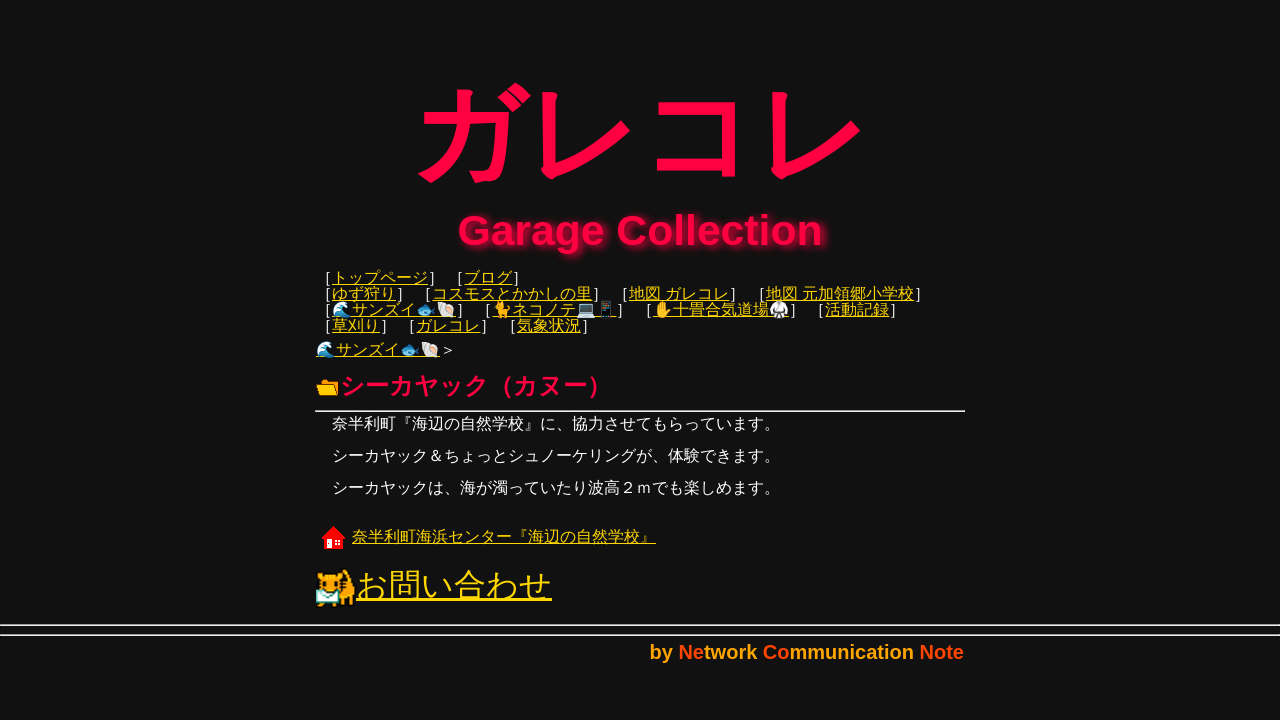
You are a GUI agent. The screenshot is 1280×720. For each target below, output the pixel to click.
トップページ (380, 291)
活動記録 (857, 323)
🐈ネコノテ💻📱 (554, 323)
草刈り (356, 339)
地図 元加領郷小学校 (840, 307)
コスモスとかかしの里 (512, 307)
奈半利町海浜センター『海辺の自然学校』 (486, 550)
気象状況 (549, 339)
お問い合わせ (434, 599)
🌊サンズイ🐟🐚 (394, 323)
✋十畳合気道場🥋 (721, 323)
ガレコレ (448, 339)
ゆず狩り (364, 307)
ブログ (488, 291)
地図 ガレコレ (679, 307)
